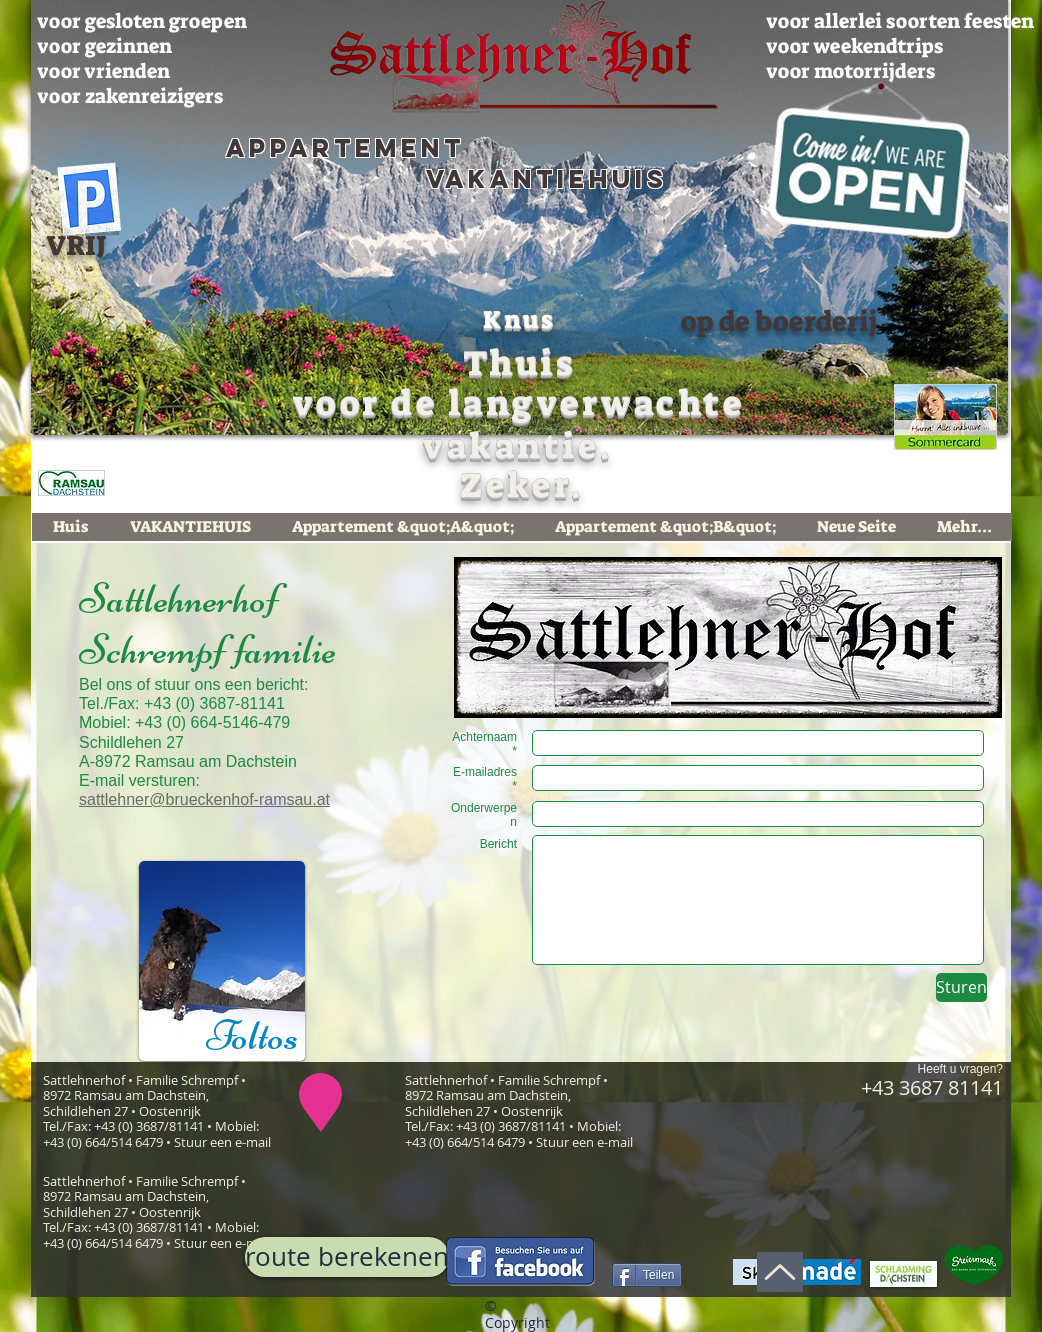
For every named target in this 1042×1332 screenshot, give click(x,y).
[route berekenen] (347, 1257)
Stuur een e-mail (222, 1142)
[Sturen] (961, 987)
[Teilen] (647, 1275)
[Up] (780, 1272)
